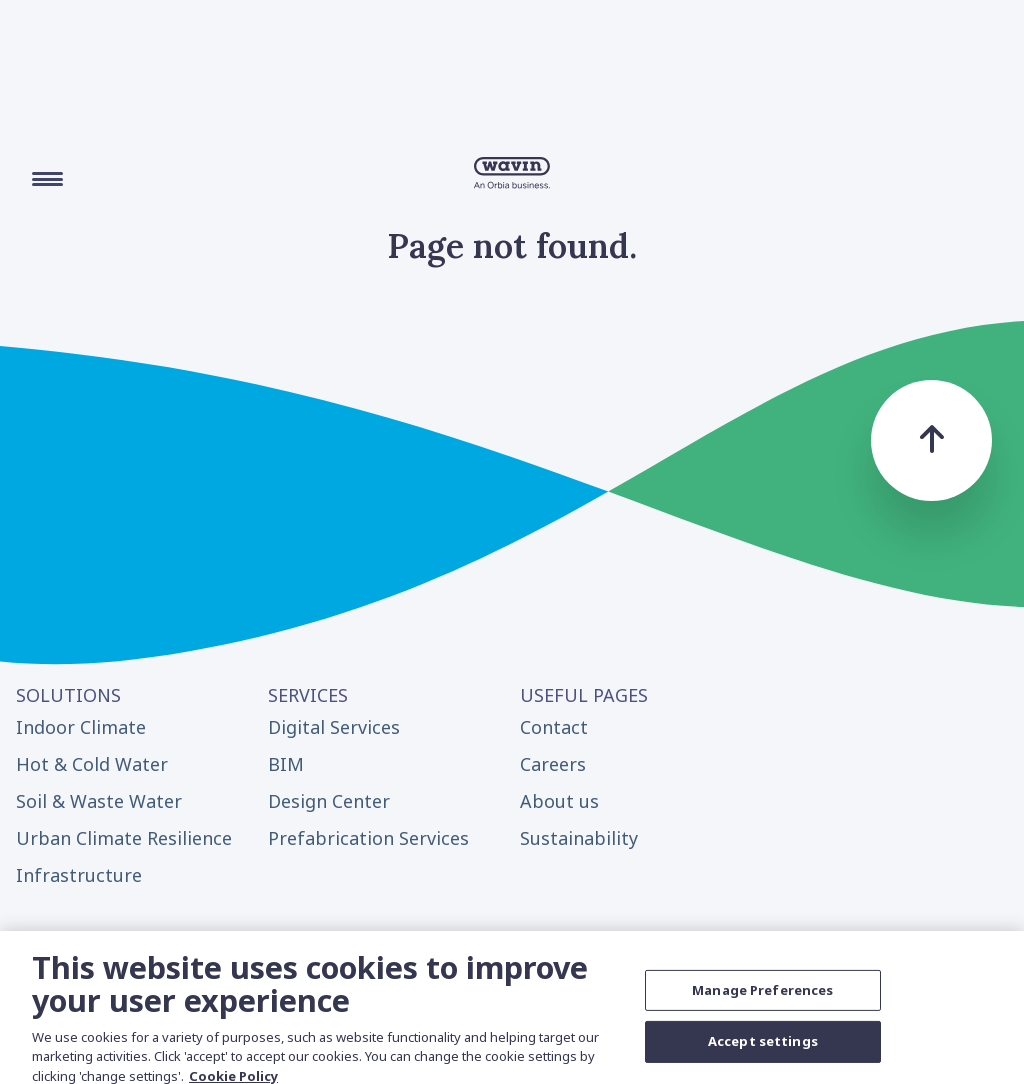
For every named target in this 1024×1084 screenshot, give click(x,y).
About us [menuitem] (559, 801)
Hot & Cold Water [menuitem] (92, 764)
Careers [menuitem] (553, 764)
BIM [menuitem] (286, 764)
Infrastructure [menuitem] (79, 875)
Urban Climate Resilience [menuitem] (124, 838)
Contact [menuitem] (554, 727)
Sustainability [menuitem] (579, 838)
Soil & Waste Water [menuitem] (99, 801)
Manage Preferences (762, 997)
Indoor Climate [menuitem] (81, 727)
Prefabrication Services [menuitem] (368, 838)
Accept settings (763, 1048)
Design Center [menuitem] (329, 801)
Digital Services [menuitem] (334, 727)
